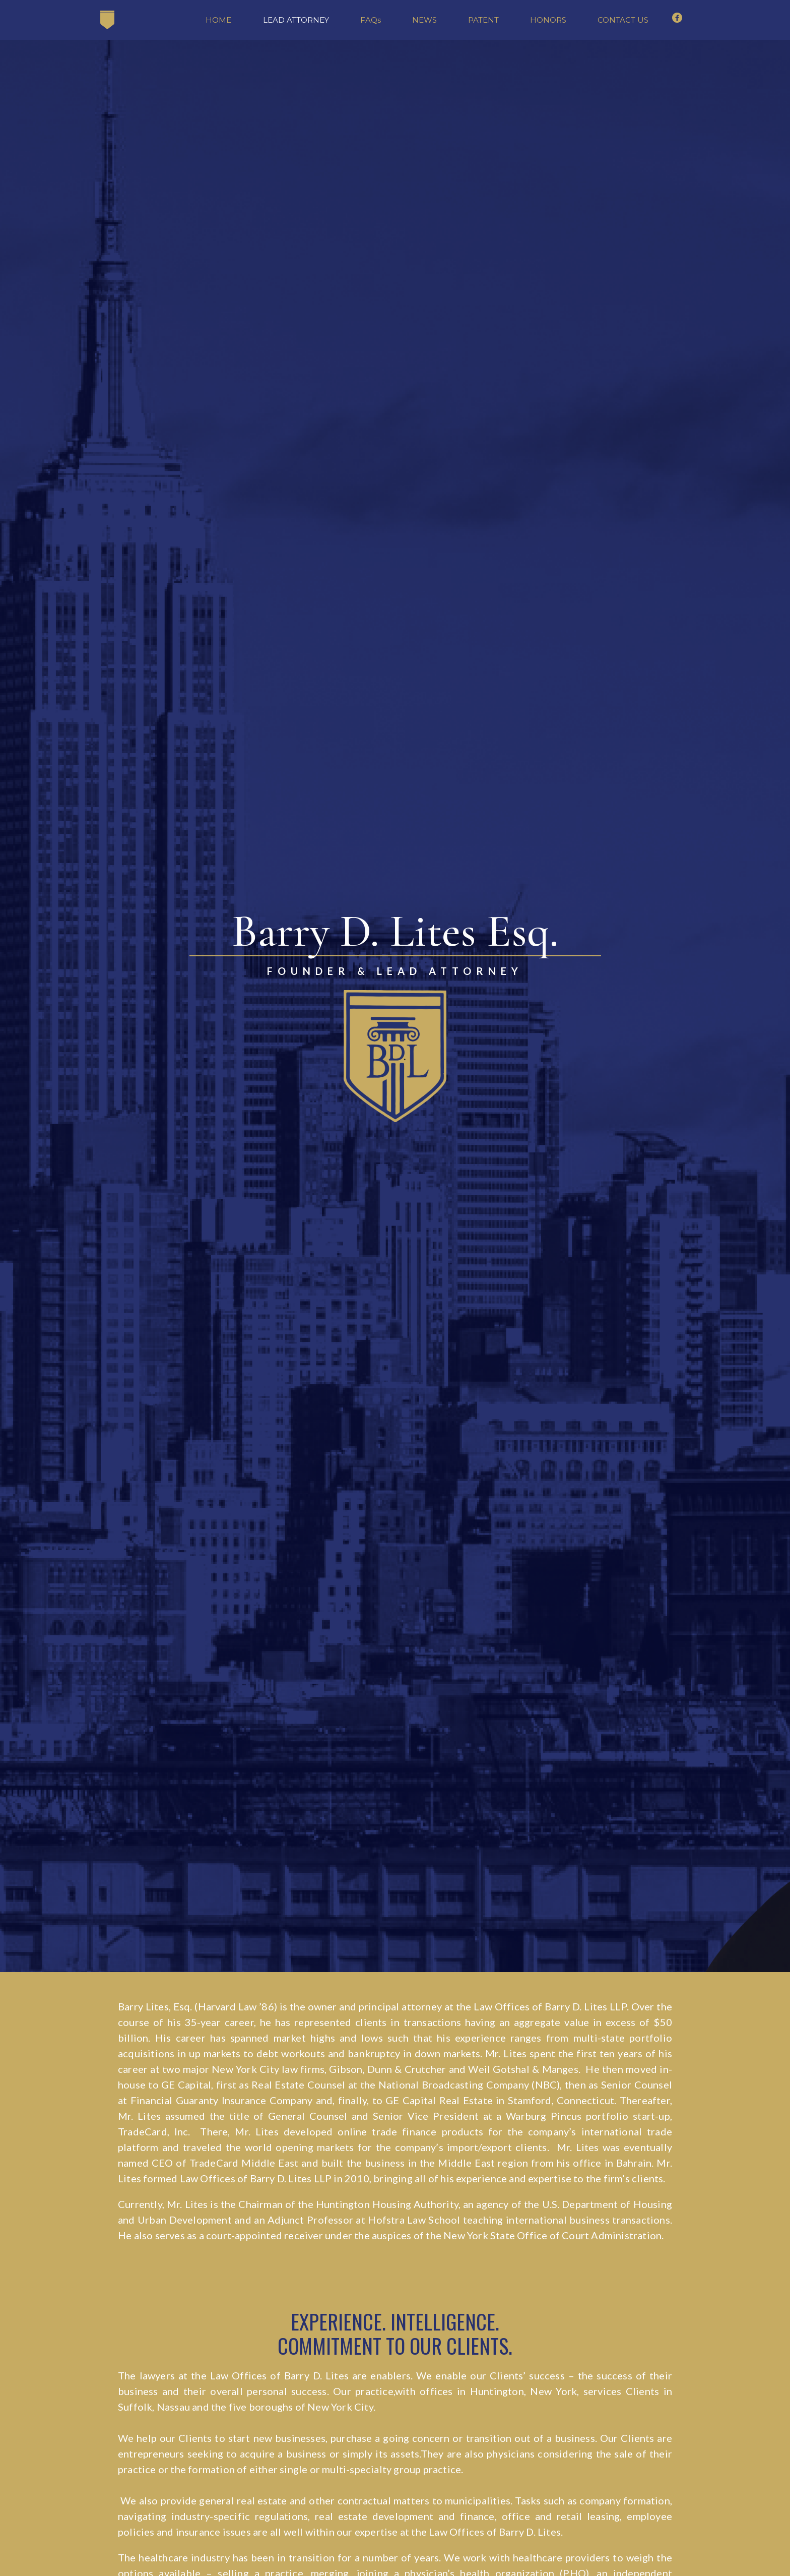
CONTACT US (623, 20)
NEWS (424, 20)
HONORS (548, 20)
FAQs (370, 20)
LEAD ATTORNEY (296, 20)
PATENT (483, 20)
